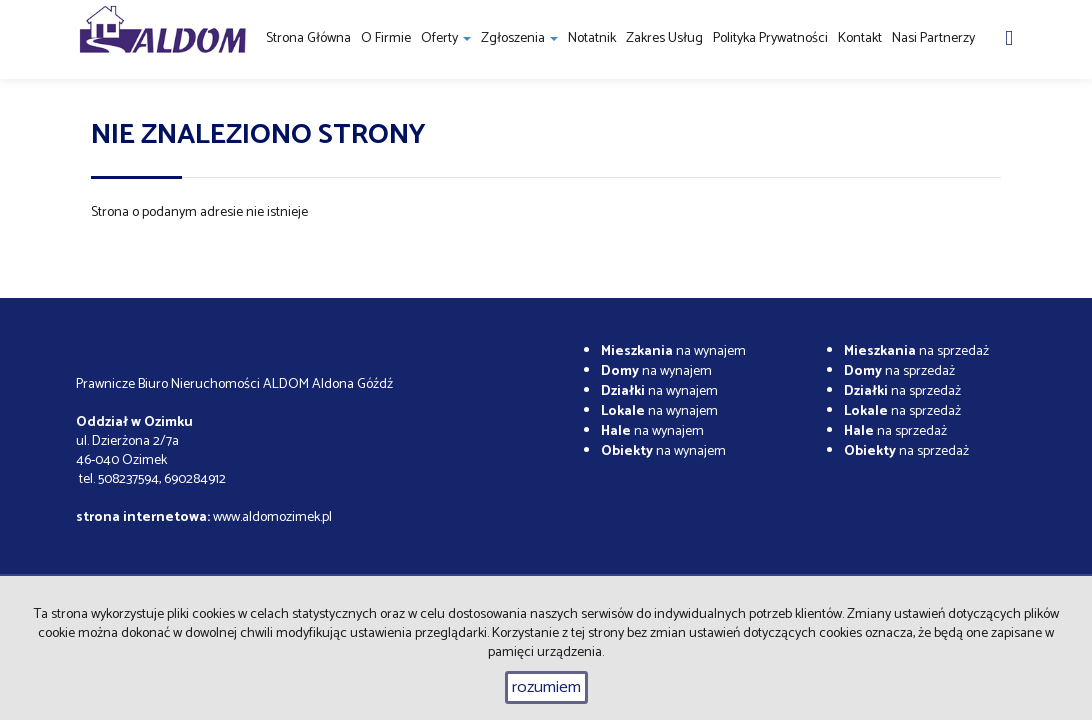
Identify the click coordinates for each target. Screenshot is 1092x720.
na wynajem (673, 351)
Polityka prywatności (770, 38)
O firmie (386, 38)
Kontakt (860, 38)
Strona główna (308, 38)
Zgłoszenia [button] (519, 38)
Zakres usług (664, 38)
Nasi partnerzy (933, 38)
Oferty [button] (446, 38)
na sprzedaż (916, 351)
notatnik (592, 38)
